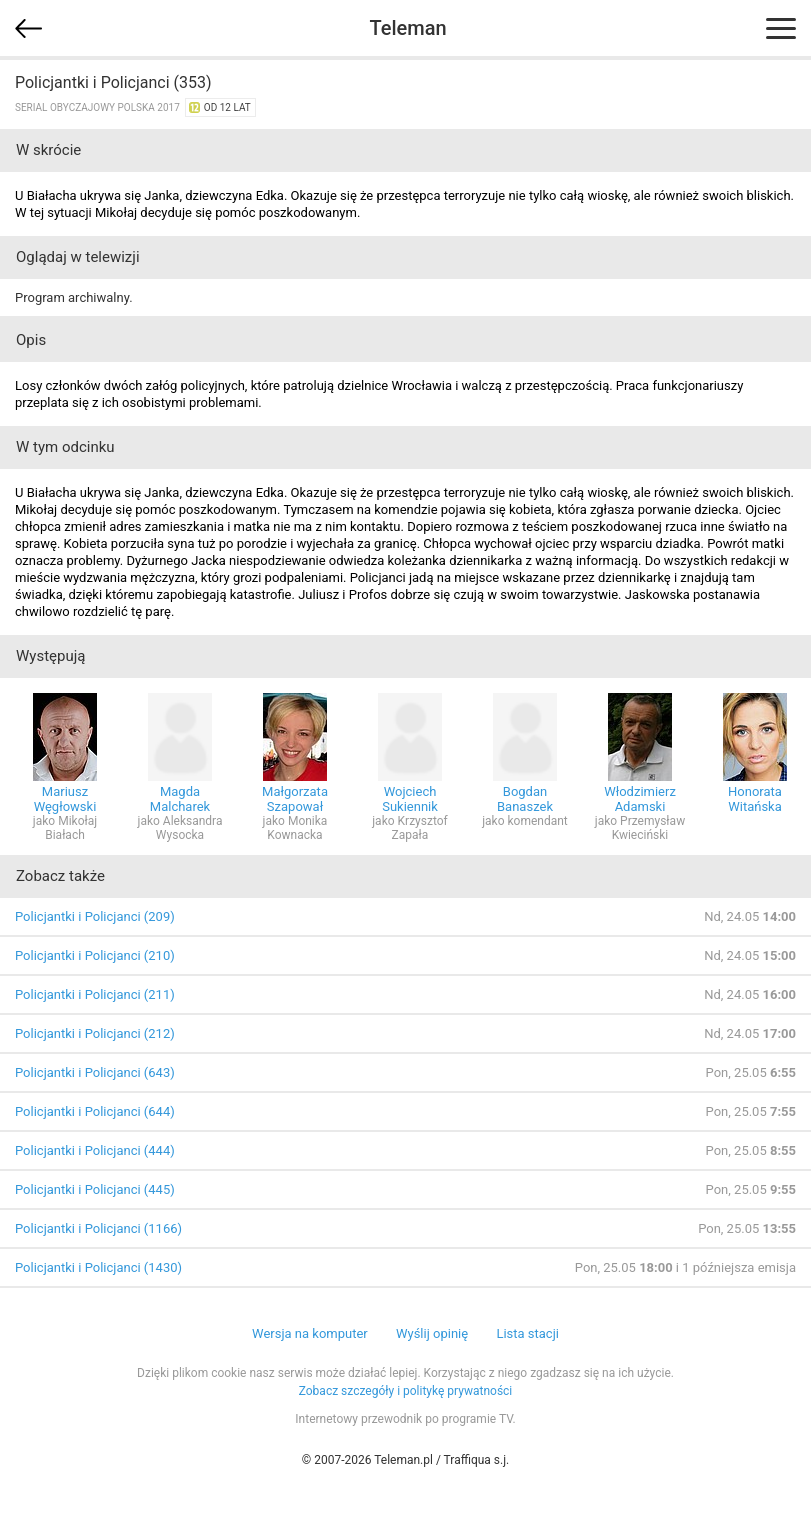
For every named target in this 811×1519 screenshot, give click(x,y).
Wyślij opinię (432, 1333)
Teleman (407, 28)
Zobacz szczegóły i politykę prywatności (406, 1391)
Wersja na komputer (310, 1333)
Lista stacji (527, 1333)
